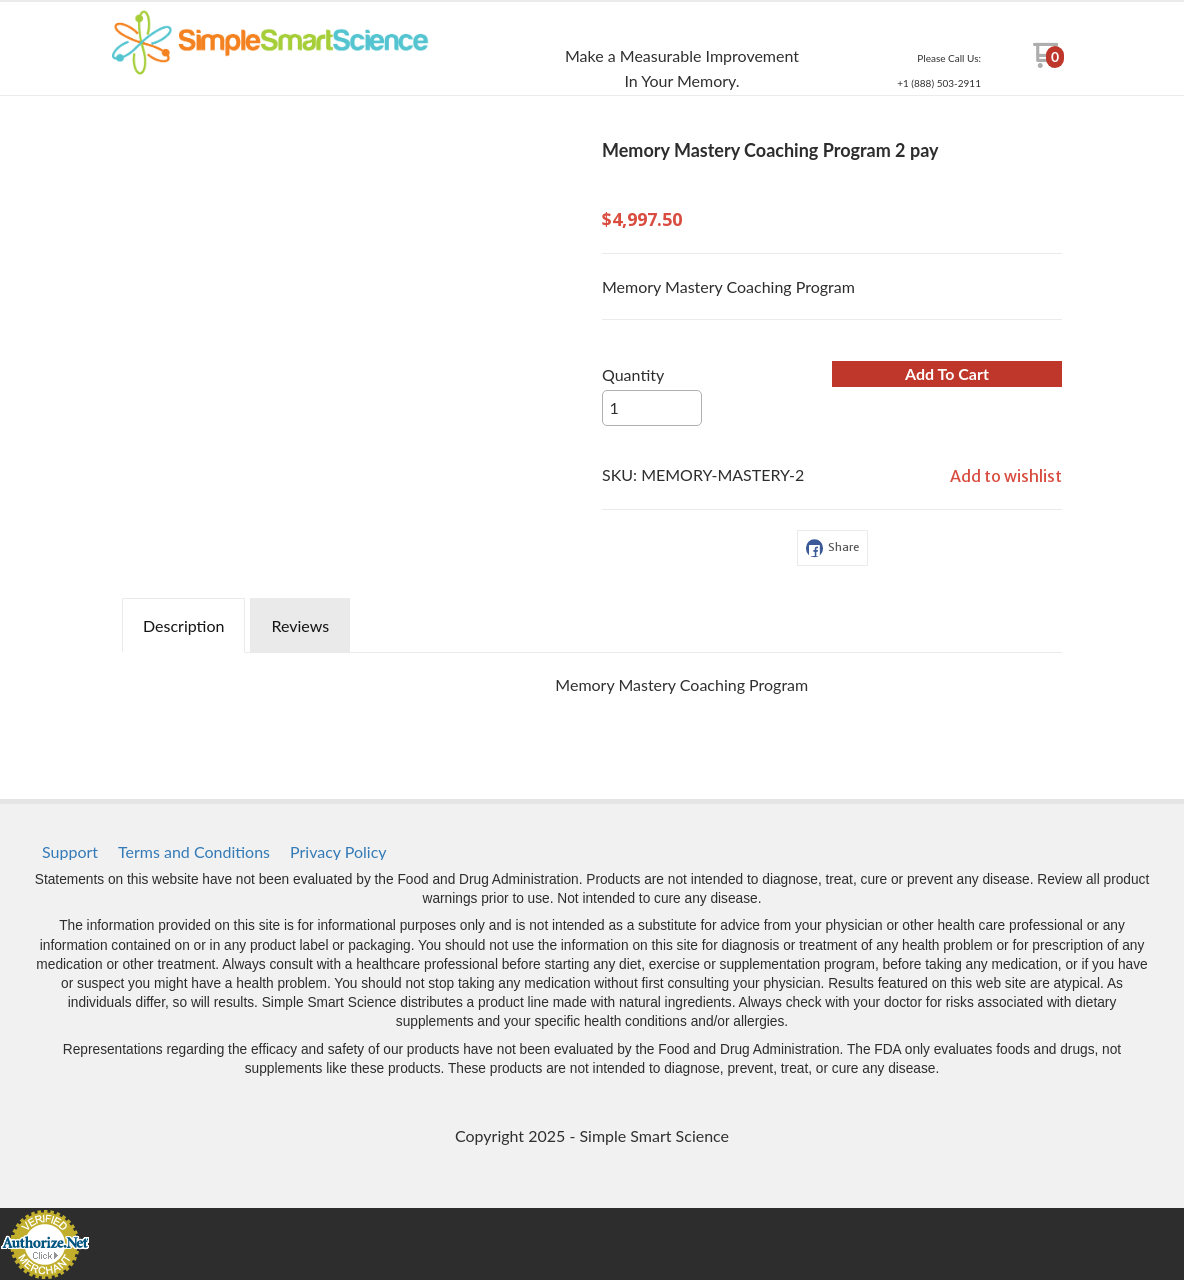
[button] (947, 374)
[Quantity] (652, 408)
